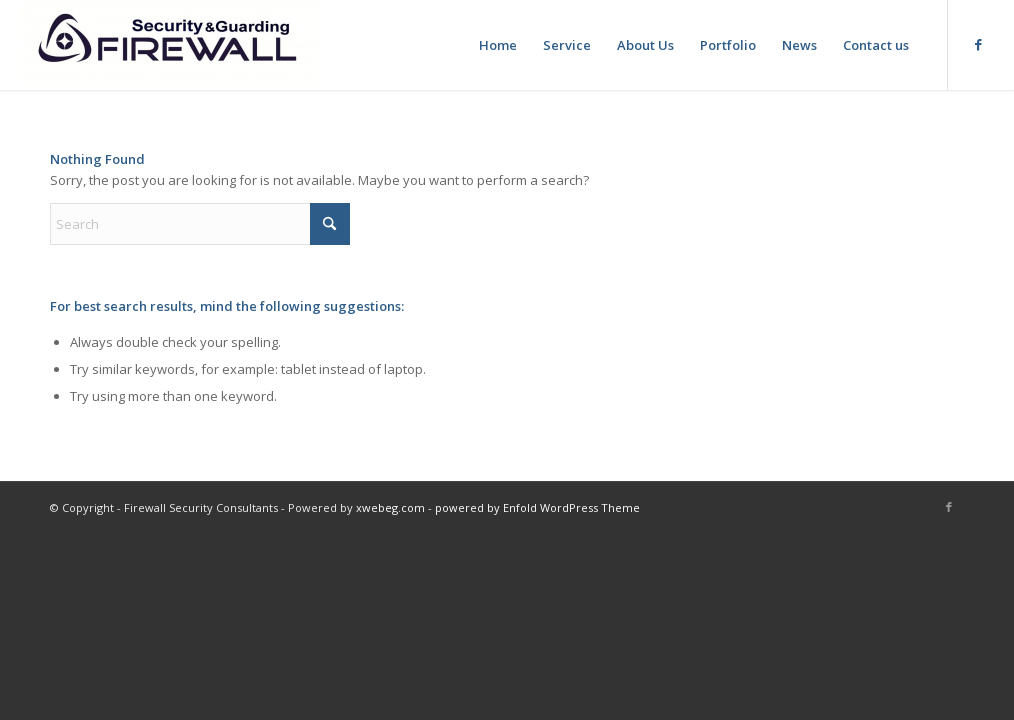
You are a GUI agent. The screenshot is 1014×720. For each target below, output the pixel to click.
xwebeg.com (390, 507)
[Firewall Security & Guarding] (170, 45)
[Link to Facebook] (979, 44)
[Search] (200, 224)
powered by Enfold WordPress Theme (537, 507)
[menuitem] (498, 45)
